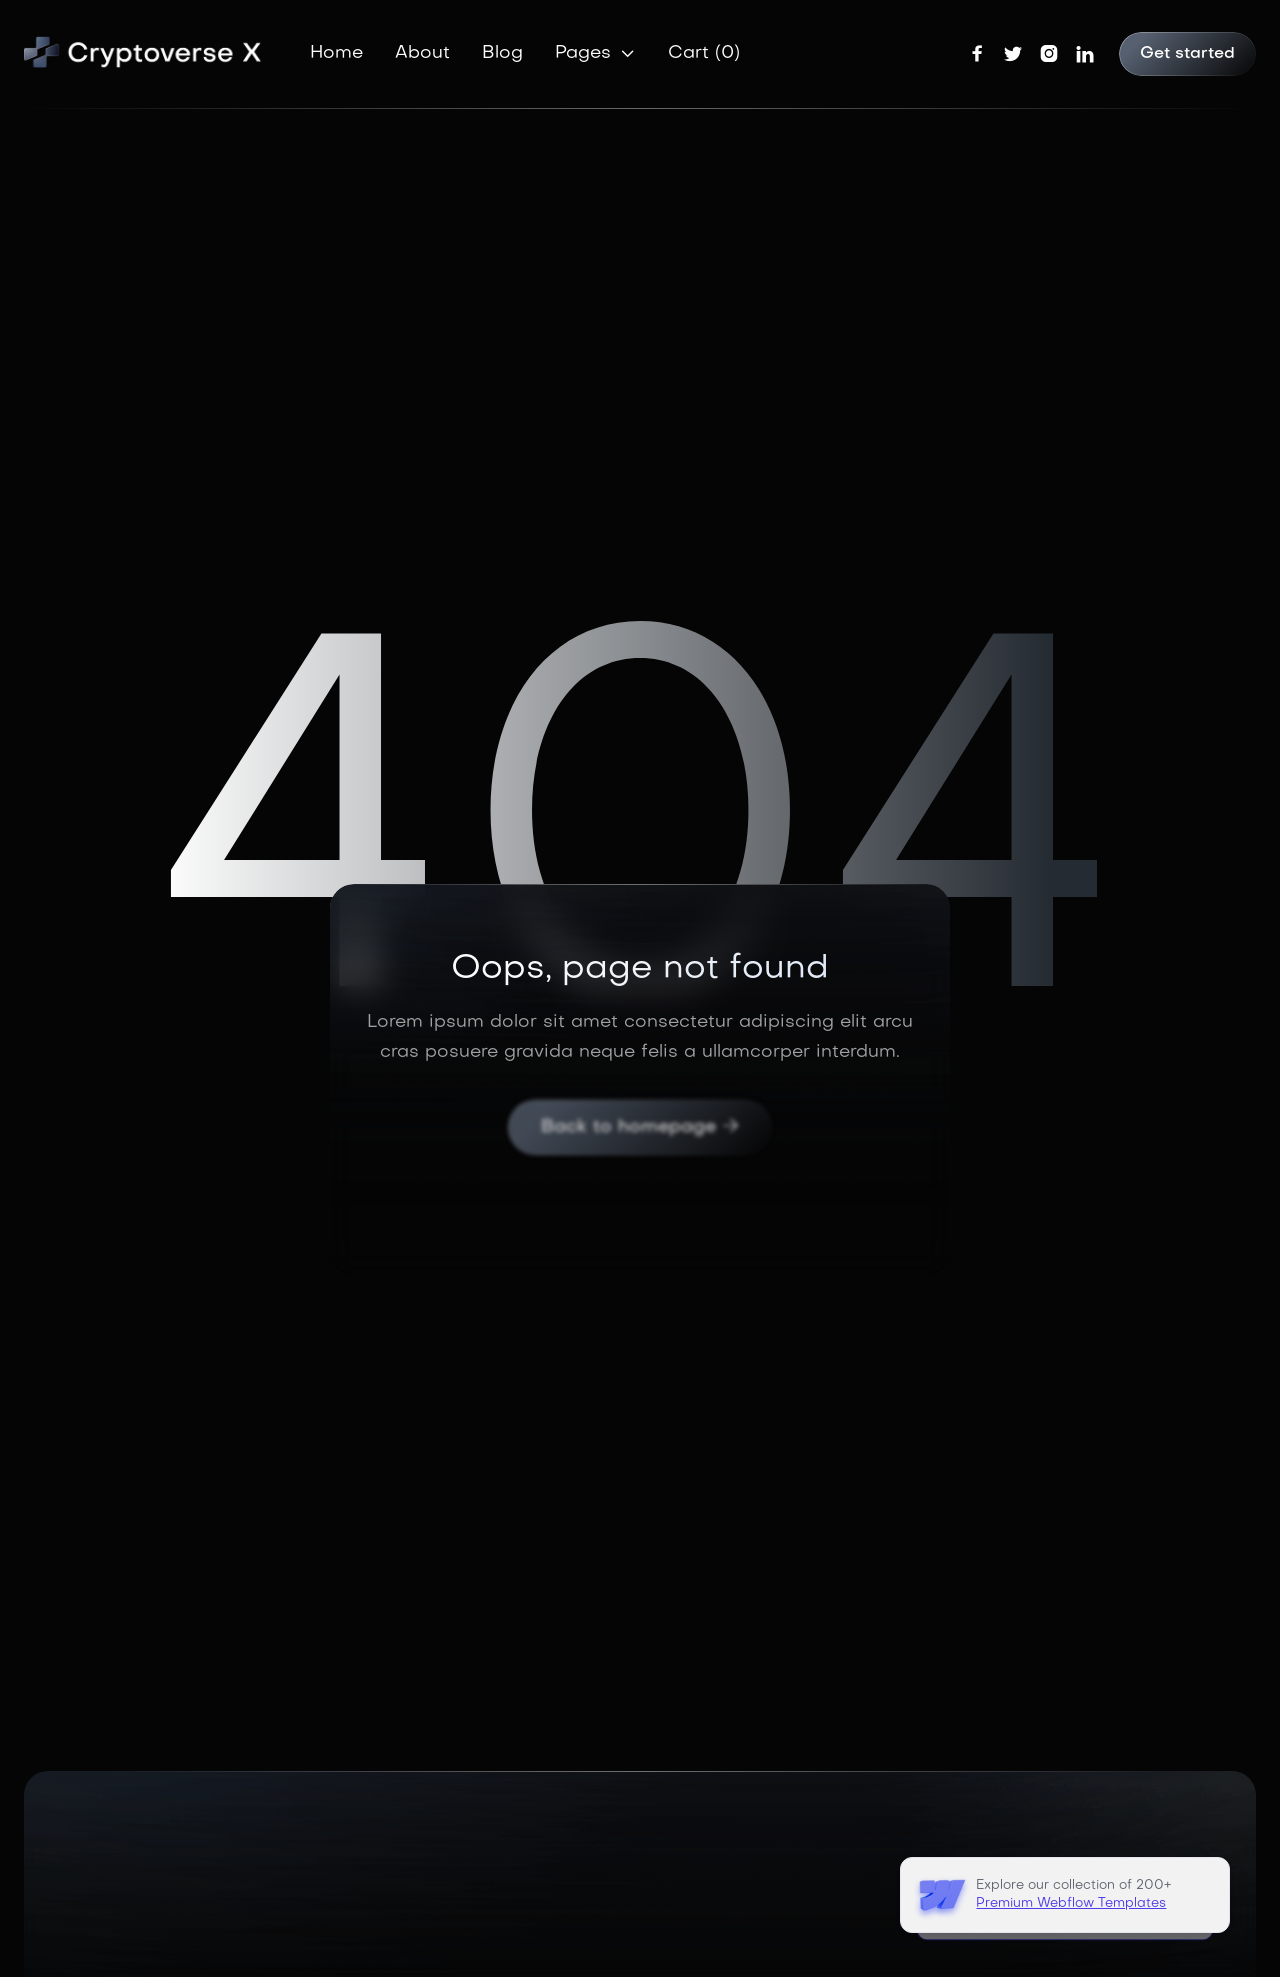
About (422, 53)
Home (336, 53)
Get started (1187, 54)
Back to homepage (640, 1127)
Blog (502, 53)
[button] (595, 54)
